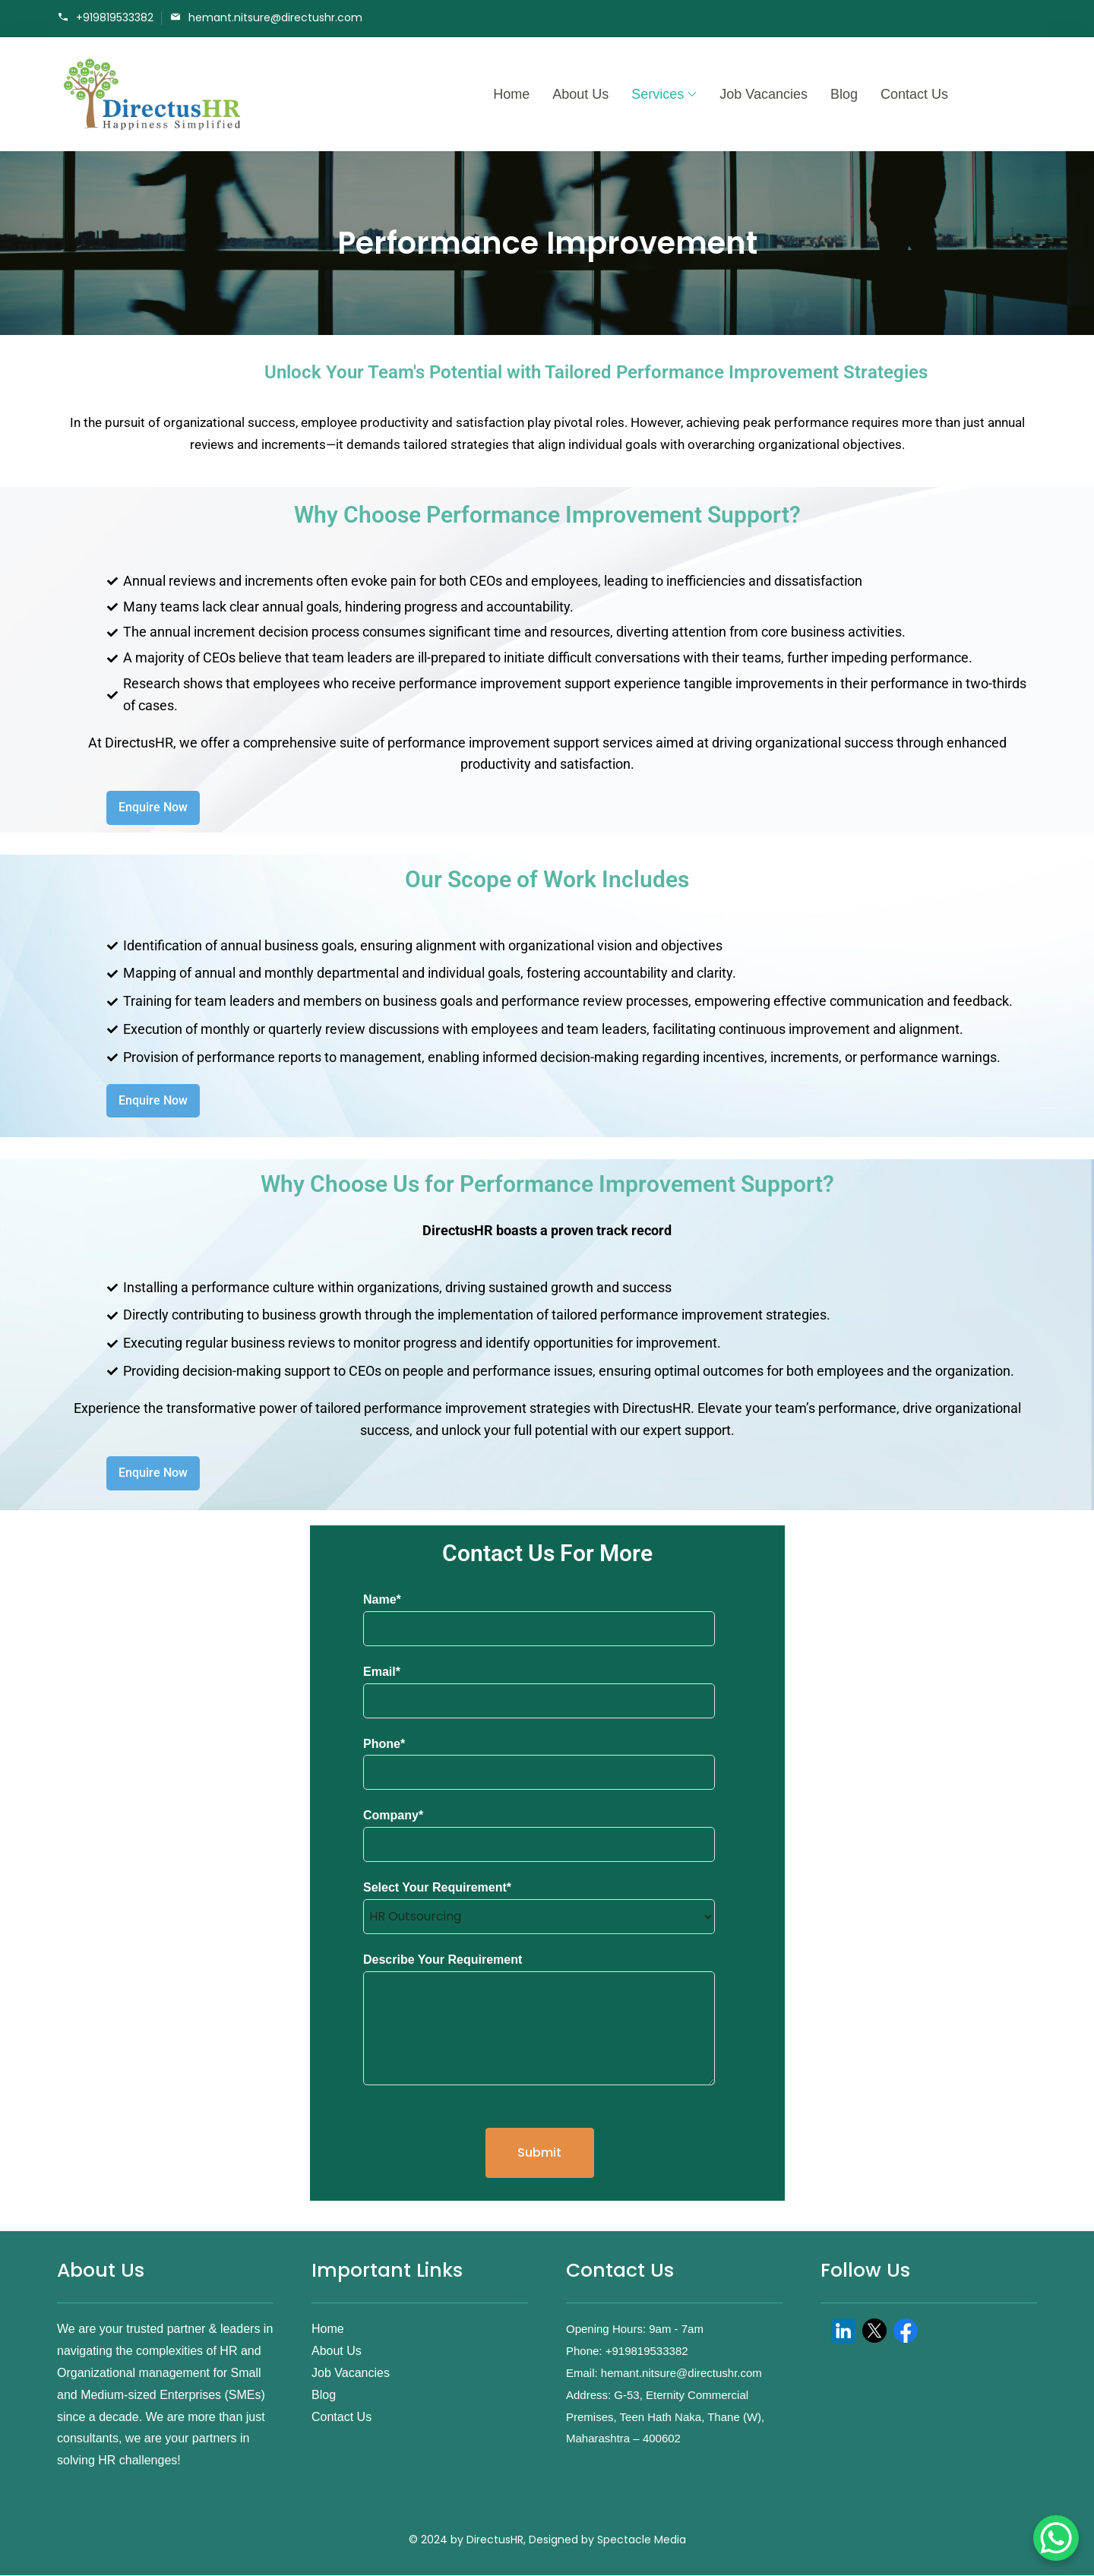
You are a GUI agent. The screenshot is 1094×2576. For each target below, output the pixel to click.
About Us (580, 94)
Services (657, 94)
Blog (844, 94)
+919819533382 (114, 17)
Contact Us (914, 94)
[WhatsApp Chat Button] (1056, 2538)
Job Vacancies (763, 94)
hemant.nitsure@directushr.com (275, 17)
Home (511, 94)
